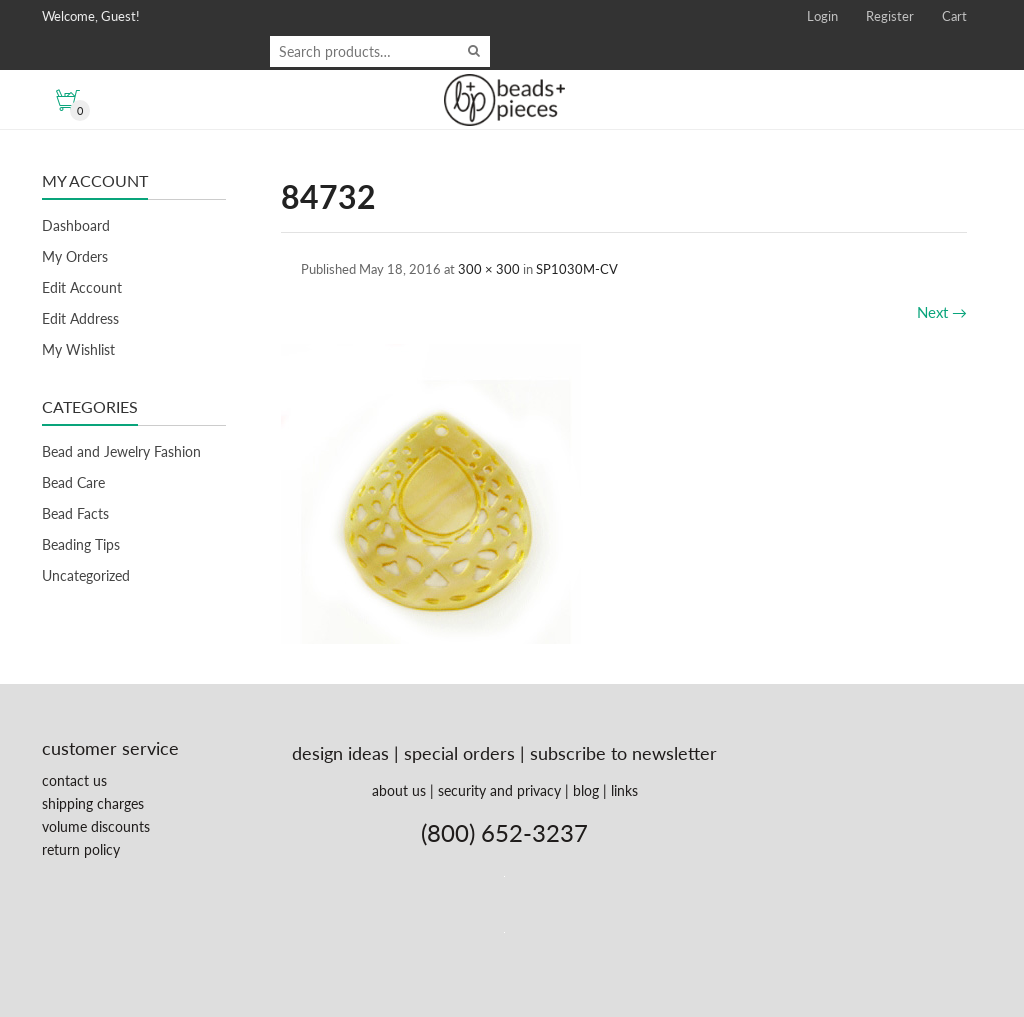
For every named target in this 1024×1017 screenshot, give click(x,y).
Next (942, 312)
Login (822, 16)
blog (586, 790)
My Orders (75, 256)
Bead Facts (75, 513)
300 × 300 (489, 269)
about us (399, 790)
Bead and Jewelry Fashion (121, 451)
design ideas (340, 753)
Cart (954, 16)
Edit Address (80, 318)
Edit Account (82, 287)
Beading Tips (81, 544)
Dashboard (76, 225)
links (624, 790)
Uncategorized (86, 575)
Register (890, 16)
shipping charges (93, 803)
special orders (459, 753)
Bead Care (73, 482)
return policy (81, 849)
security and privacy (499, 790)
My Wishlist (78, 349)
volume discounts (96, 826)
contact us (74, 780)
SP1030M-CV (577, 269)
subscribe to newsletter (623, 753)
